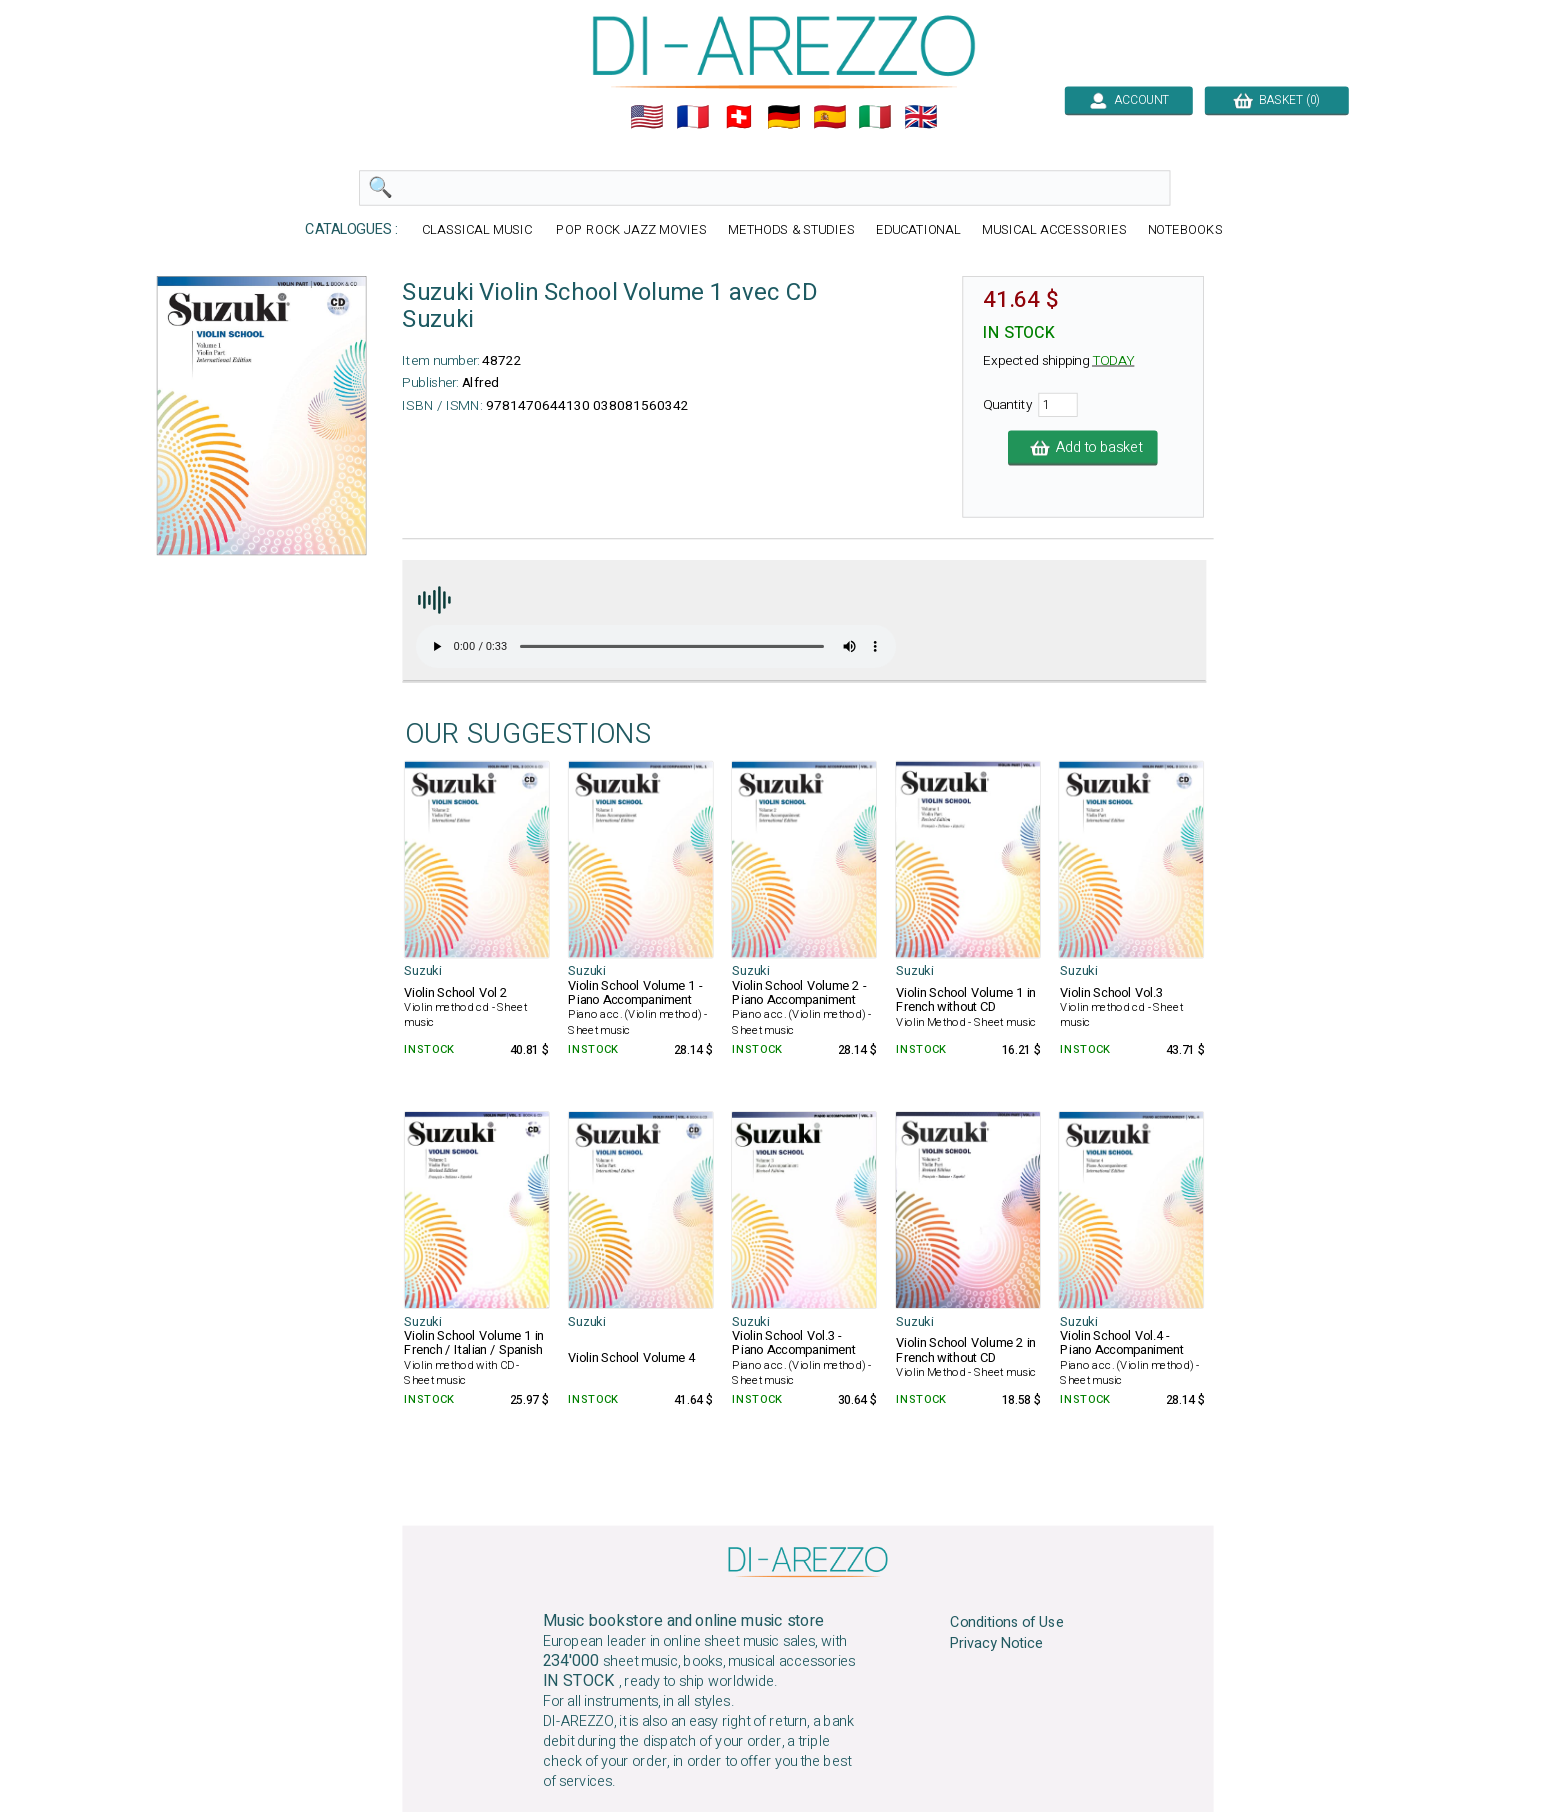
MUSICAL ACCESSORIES (1054, 230)
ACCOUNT (1128, 100)
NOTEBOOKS (1185, 230)
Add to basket (1083, 448)
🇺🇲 (647, 117)
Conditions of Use (1007, 1623)
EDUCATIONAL (919, 230)
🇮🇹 (875, 117)
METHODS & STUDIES (791, 230)
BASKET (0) (1276, 100)
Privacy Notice (996, 1643)
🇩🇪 (784, 117)
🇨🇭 (739, 117)
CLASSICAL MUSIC (479, 230)
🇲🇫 (693, 117)
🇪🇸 (830, 117)
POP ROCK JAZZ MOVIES (631, 230)
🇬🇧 (921, 117)
